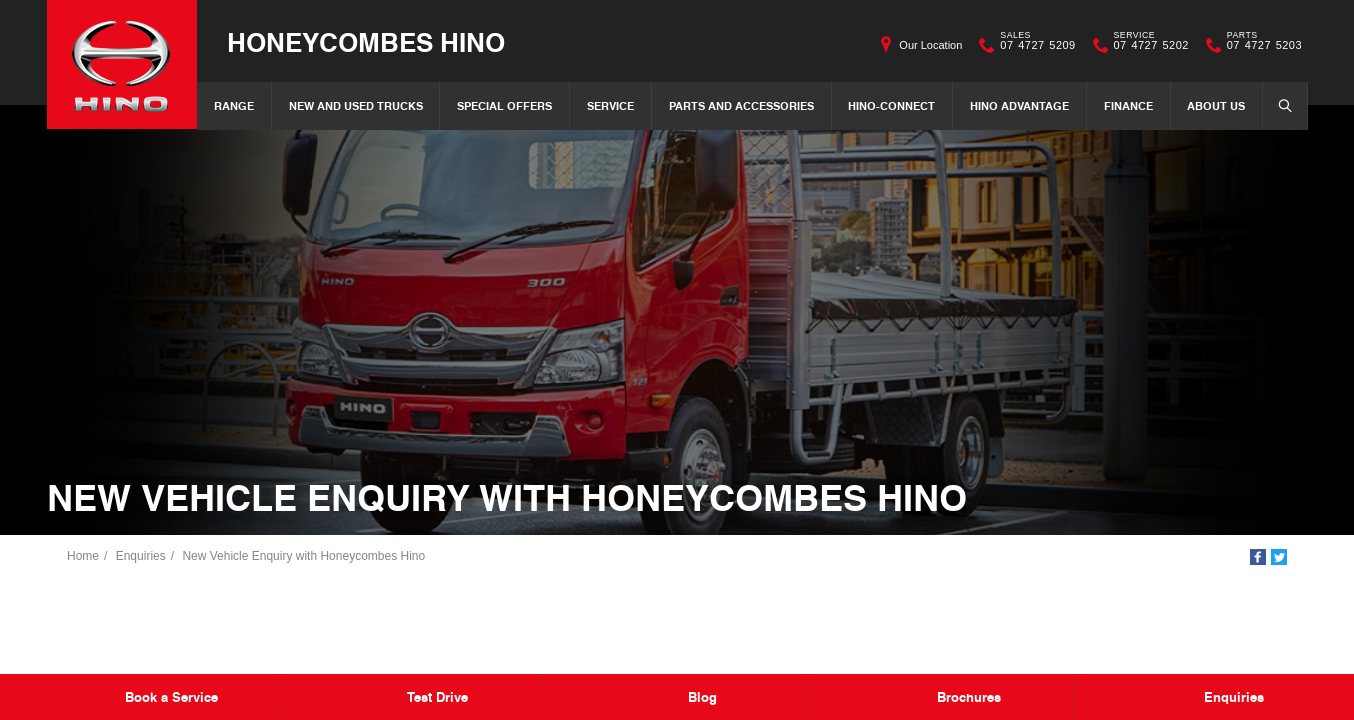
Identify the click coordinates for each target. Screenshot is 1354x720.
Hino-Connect (891, 105)
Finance (1128, 105)
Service (610, 105)
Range (234, 105)
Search (1279, 105)
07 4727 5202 (1147, 45)
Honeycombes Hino (366, 41)
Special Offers (504, 105)
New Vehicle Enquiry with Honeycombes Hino (303, 556)
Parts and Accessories (741, 105)
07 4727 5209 (1033, 45)
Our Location (930, 45)
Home (83, 556)
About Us (1216, 105)
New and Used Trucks (356, 105)
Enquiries (141, 556)
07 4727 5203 (1260, 45)
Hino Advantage (1019, 105)
